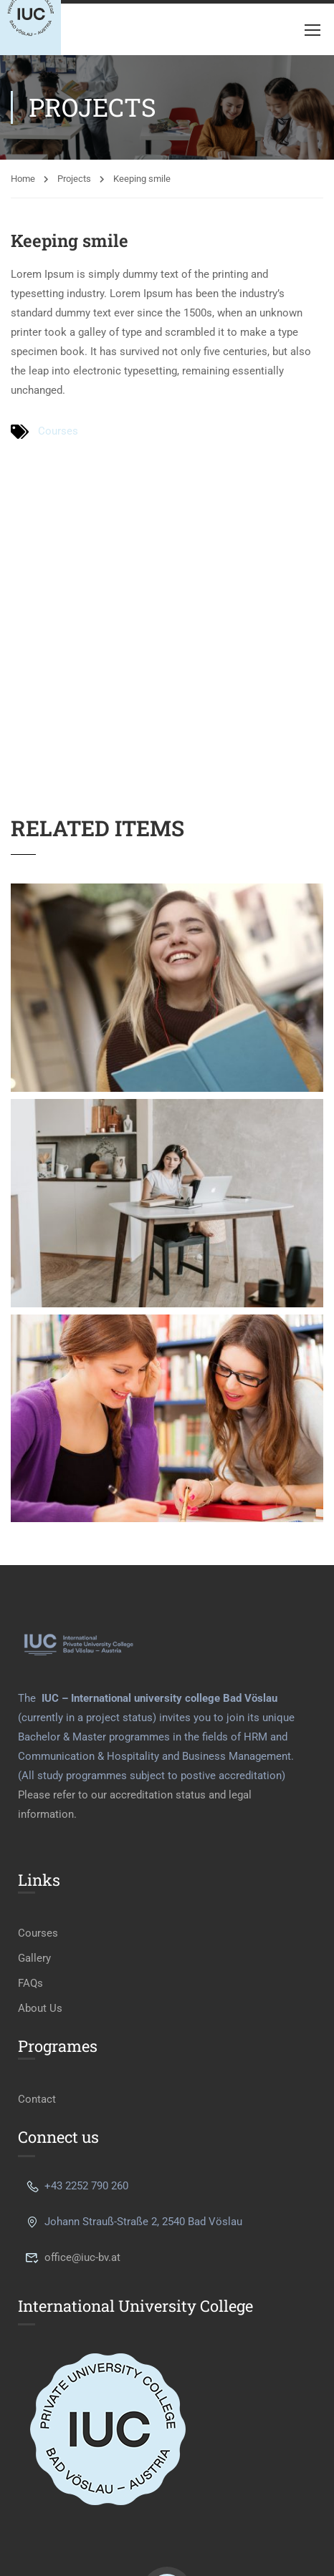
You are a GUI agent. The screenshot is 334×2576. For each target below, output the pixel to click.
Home (23, 178)
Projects (74, 178)
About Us (40, 1880)
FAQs (30, 1855)
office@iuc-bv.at (72, 2130)
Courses (58, 431)
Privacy (147, 2511)
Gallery (34, 1830)
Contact (37, 1971)
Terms (200, 2511)
